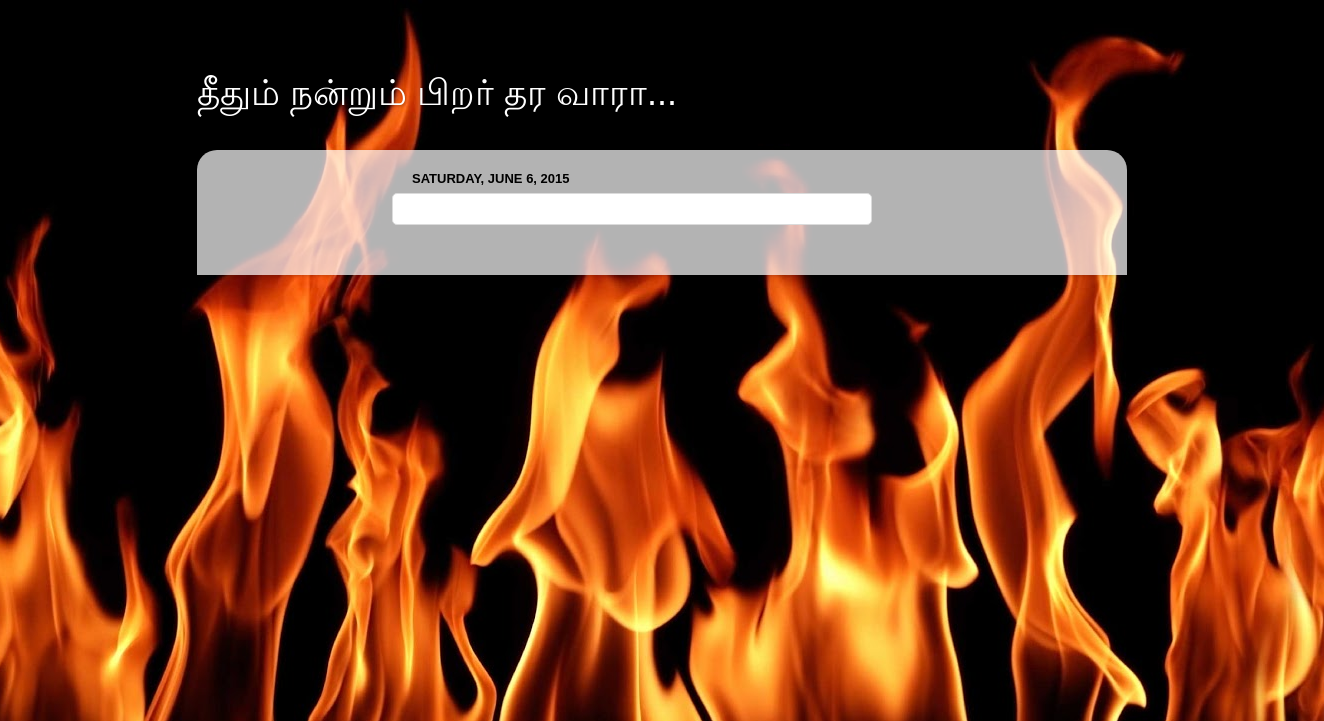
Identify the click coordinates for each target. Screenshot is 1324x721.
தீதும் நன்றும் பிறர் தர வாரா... (437, 92)
